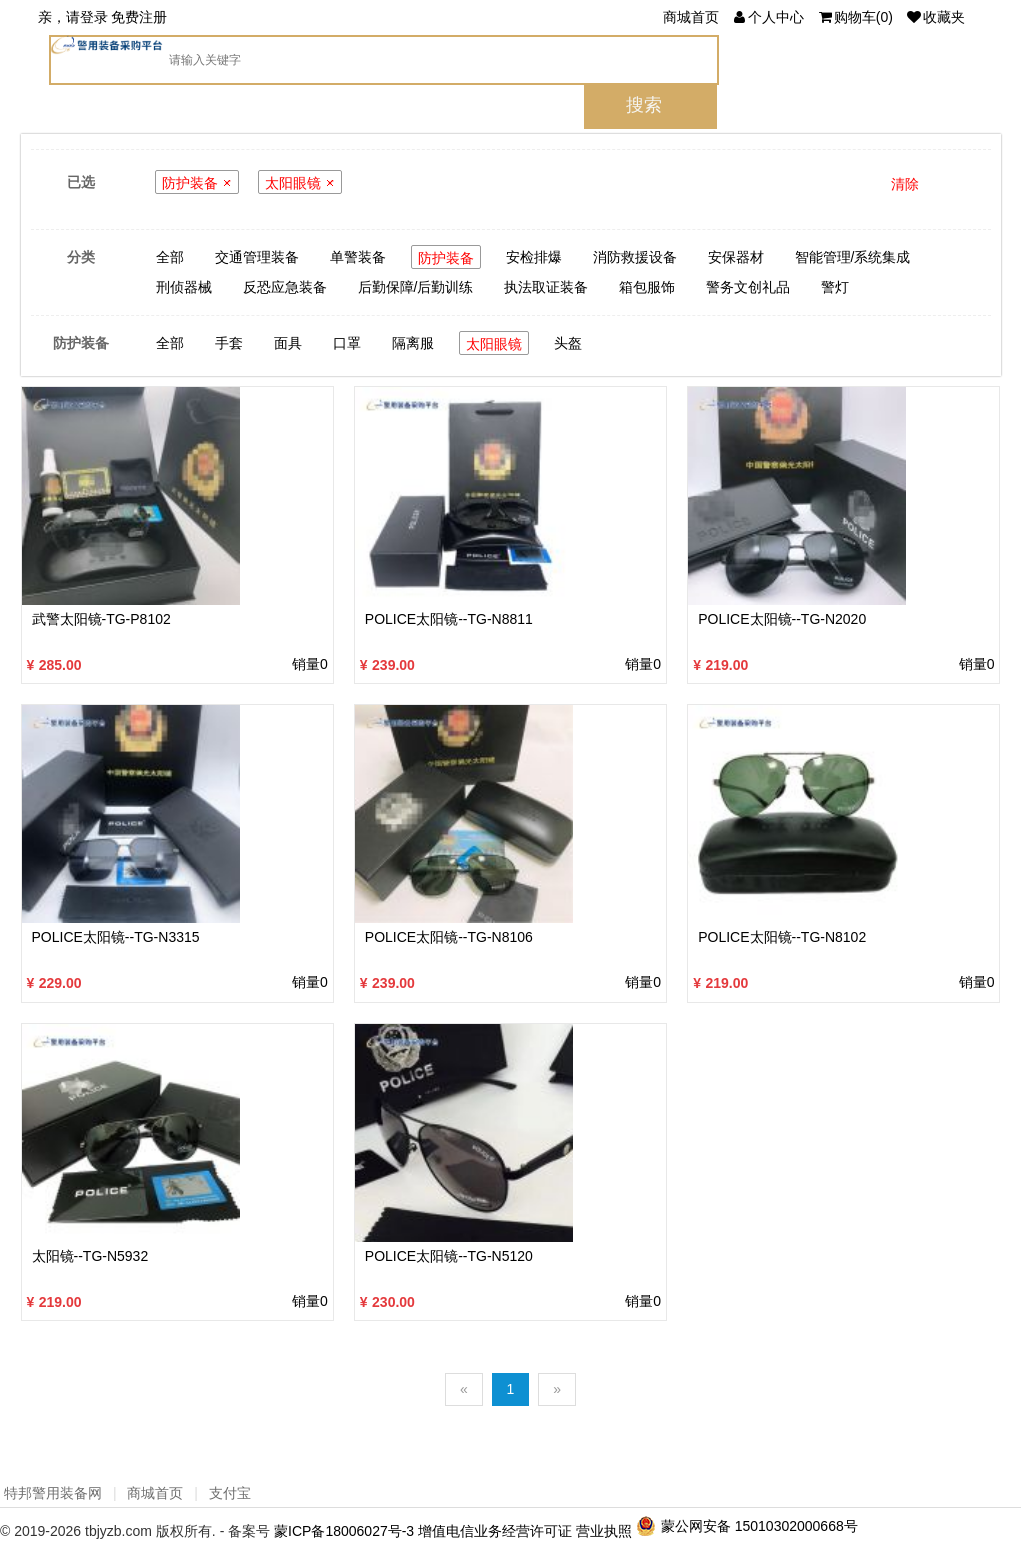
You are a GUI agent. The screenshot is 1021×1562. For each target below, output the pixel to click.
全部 (170, 257)
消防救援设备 (635, 257)
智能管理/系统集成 (853, 257)
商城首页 (691, 17)
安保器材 (736, 257)
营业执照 (604, 1531)
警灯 (835, 287)
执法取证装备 (546, 287)
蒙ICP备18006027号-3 (344, 1531)
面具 (288, 343)
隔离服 (413, 343)
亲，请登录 (73, 17)
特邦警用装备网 (53, 1493)
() (854, 17)
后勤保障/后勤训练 (416, 287)
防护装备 (190, 183)
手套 (229, 343)
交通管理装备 (257, 257)
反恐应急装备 (285, 287)
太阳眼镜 (293, 183)
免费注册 (139, 17)
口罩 (347, 343)
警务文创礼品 (748, 287)
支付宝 (230, 1493)
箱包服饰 (647, 287)
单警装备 (358, 257)
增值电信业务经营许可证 (495, 1531)
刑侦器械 (184, 287)
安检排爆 (534, 257)
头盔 (568, 343)
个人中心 (768, 17)
